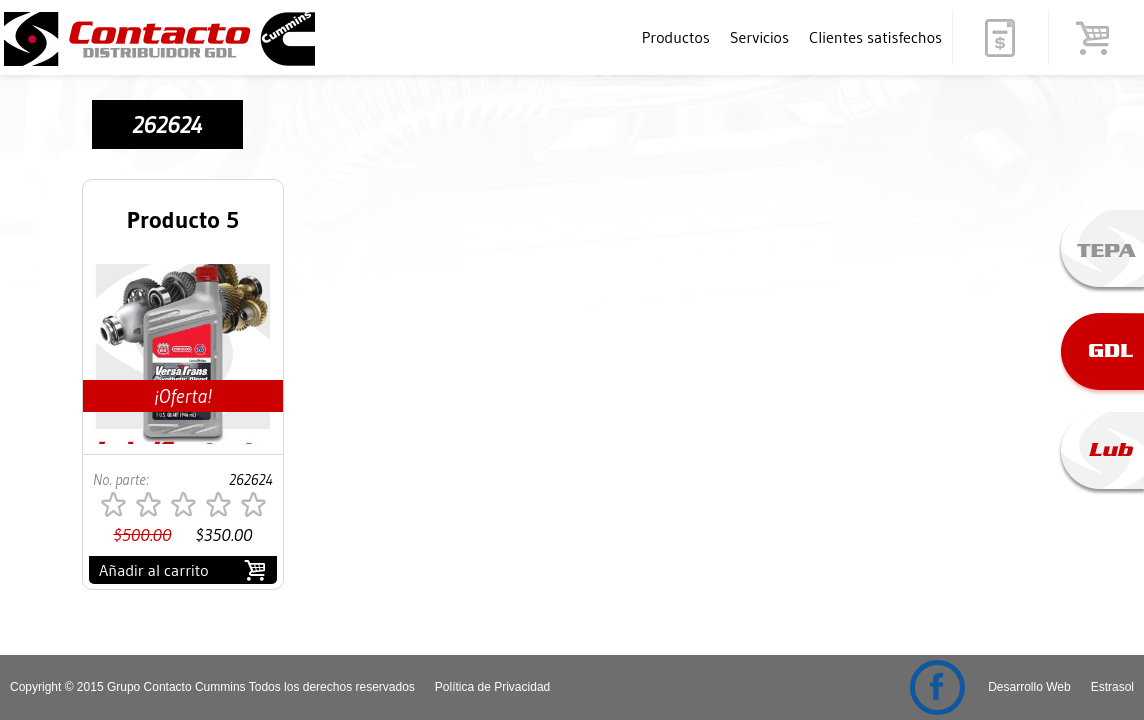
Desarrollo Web (1029, 687)
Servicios (759, 37)
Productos (676, 37)
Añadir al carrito (154, 570)
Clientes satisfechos (875, 37)
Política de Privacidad (492, 687)
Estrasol (1112, 687)
